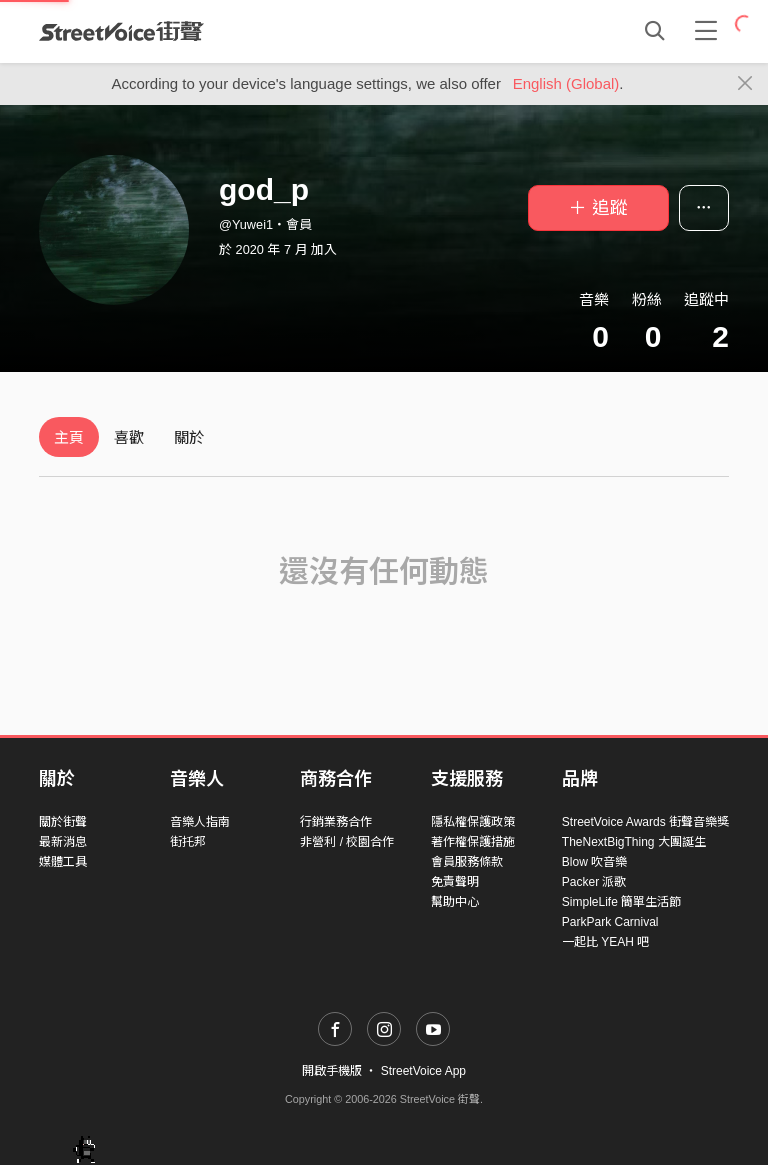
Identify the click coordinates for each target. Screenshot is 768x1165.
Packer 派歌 (594, 882)
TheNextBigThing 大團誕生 (634, 842)
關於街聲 (63, 822)
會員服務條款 (467, 862)
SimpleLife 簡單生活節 (621, 902)
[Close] (745, 84)
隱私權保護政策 (473, 822)
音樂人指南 (200, 822)
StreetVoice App (423, 1071)
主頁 (69, 437)
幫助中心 (455, 902)
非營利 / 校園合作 (347, 842)
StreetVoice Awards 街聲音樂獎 (645, 822)
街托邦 (188, 842)
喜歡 (129, 437)
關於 (189, 437)
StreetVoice (121, 31)
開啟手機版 (332, 1071)
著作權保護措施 (473, 842)
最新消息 (63, 842)
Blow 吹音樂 (594, 862)
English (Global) (566, 83)
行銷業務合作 (336, 822)
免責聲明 (455, 882)
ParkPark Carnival (610, 922)
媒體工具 (63, 862)
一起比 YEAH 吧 (605, 942)
